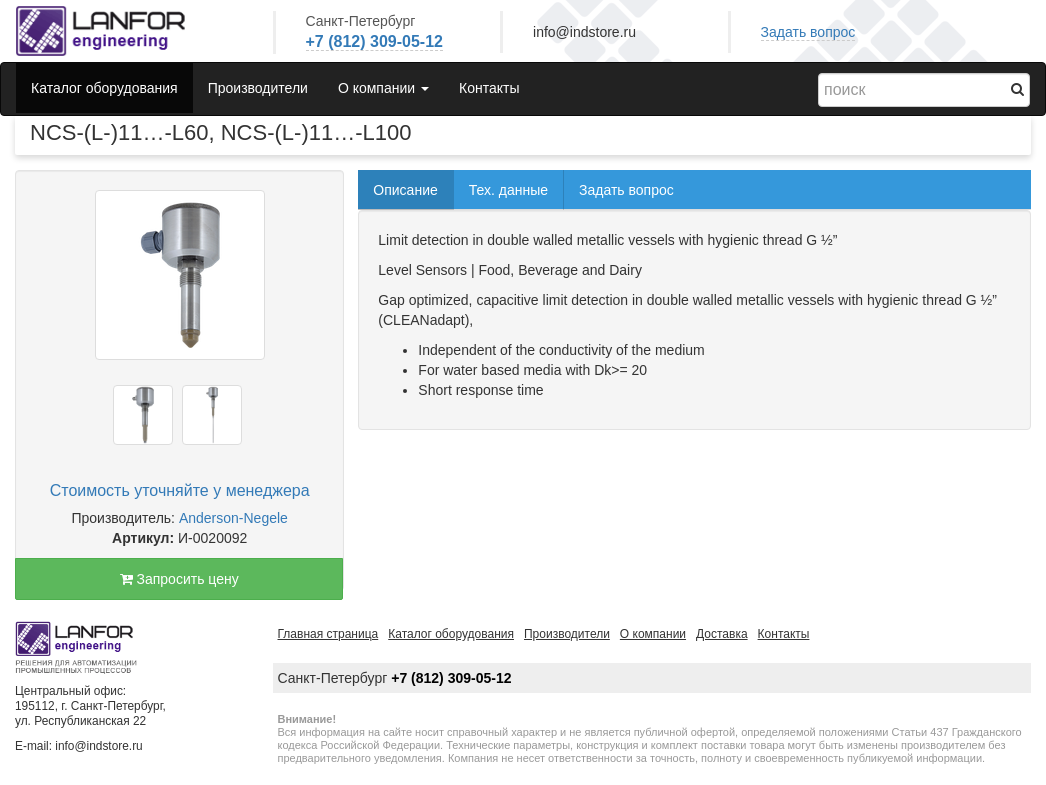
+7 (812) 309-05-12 (374, 41)
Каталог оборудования (104, 88)
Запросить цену (179, 579)
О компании (653, 634)
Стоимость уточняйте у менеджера (180, 490)
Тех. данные (508, 190)
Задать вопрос (808, 32)
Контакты (489, 88)
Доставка (722, 634)
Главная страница (328, 634)
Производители (258, 88)
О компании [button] (383, 88)
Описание (405, 190)
